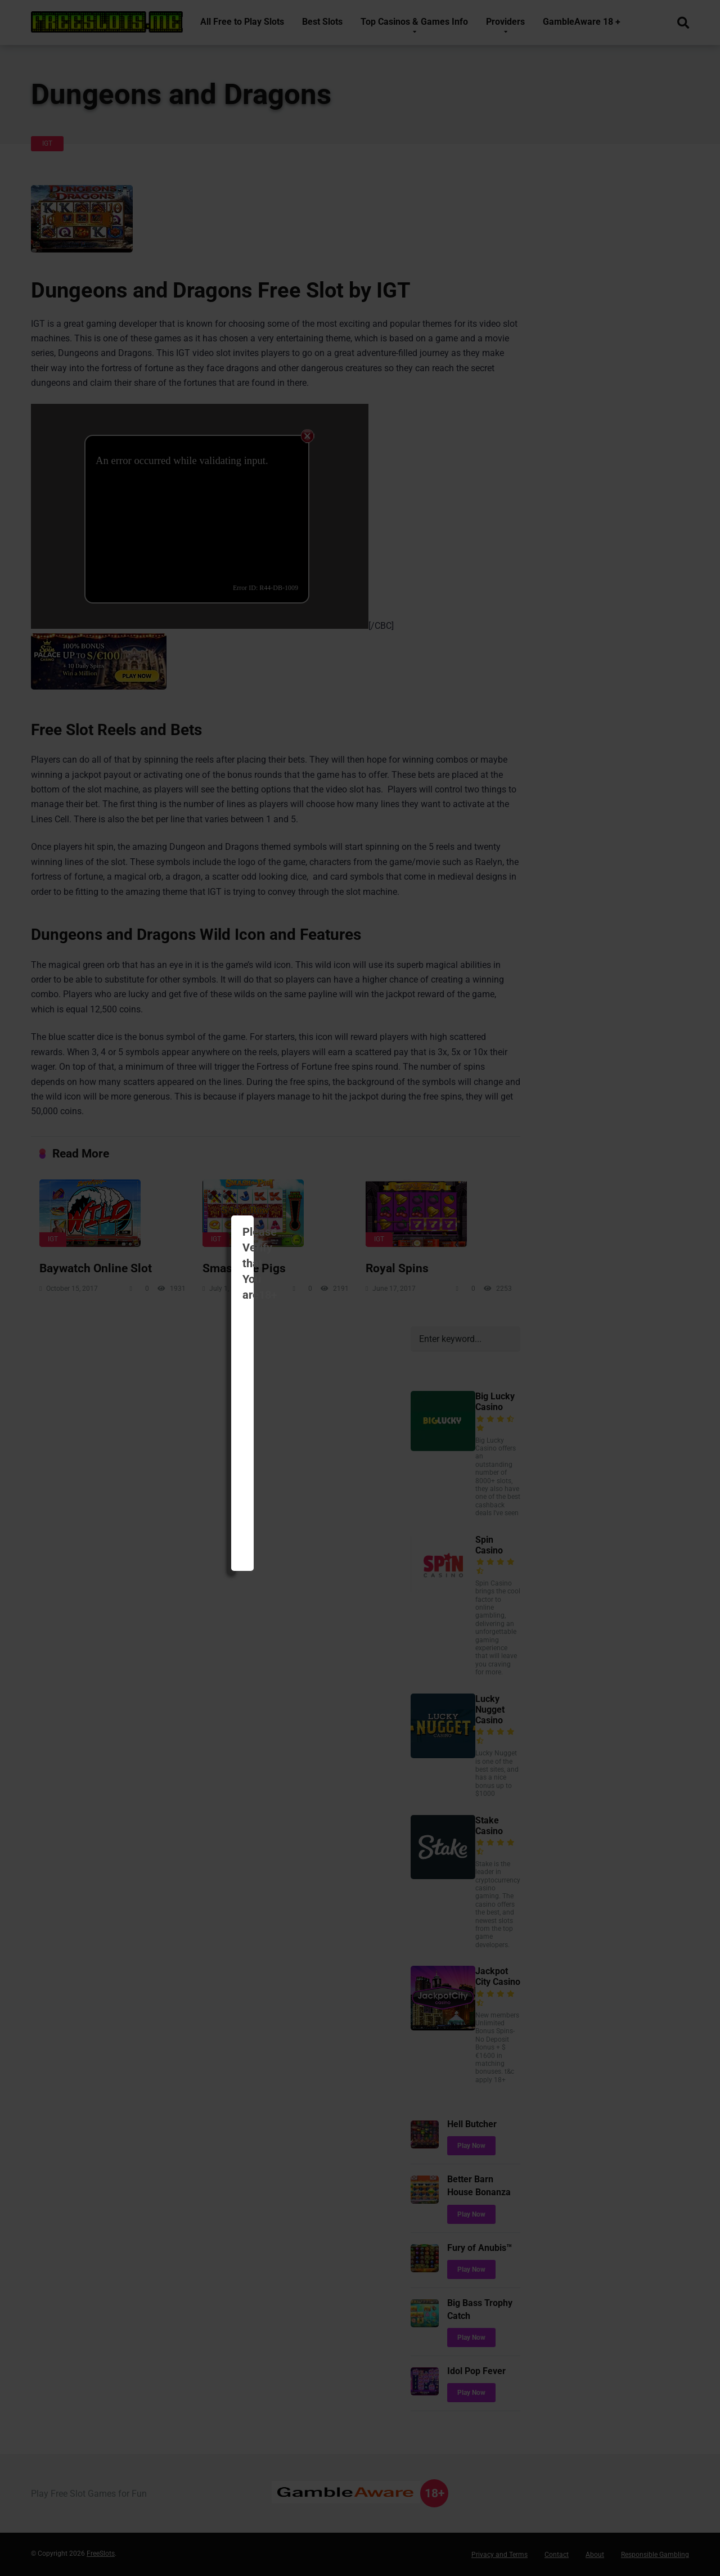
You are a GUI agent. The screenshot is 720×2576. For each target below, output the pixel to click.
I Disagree (415, 1310)
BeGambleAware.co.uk (285, 1262)
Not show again (440, 1340)
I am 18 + (319, 1310)
